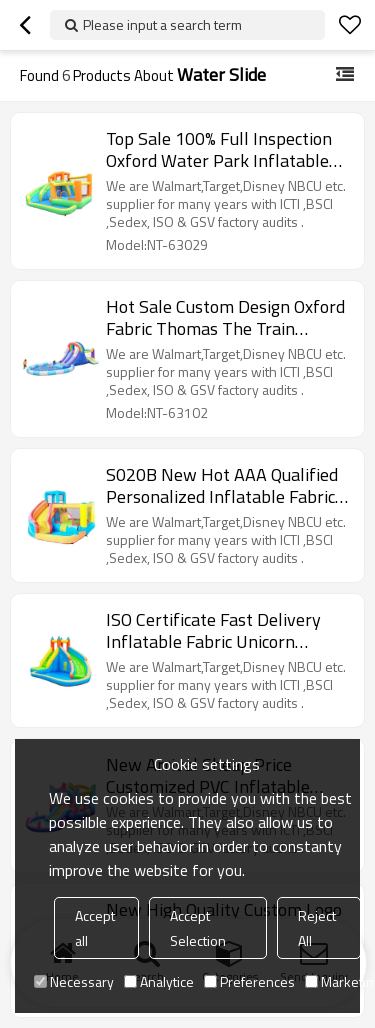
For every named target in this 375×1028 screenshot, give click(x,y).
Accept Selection (198, 928)
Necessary (74, 981)
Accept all (95, 928)
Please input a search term (162, 24)
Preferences (249, 981)
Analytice (159, 981)
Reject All (317, 928)
